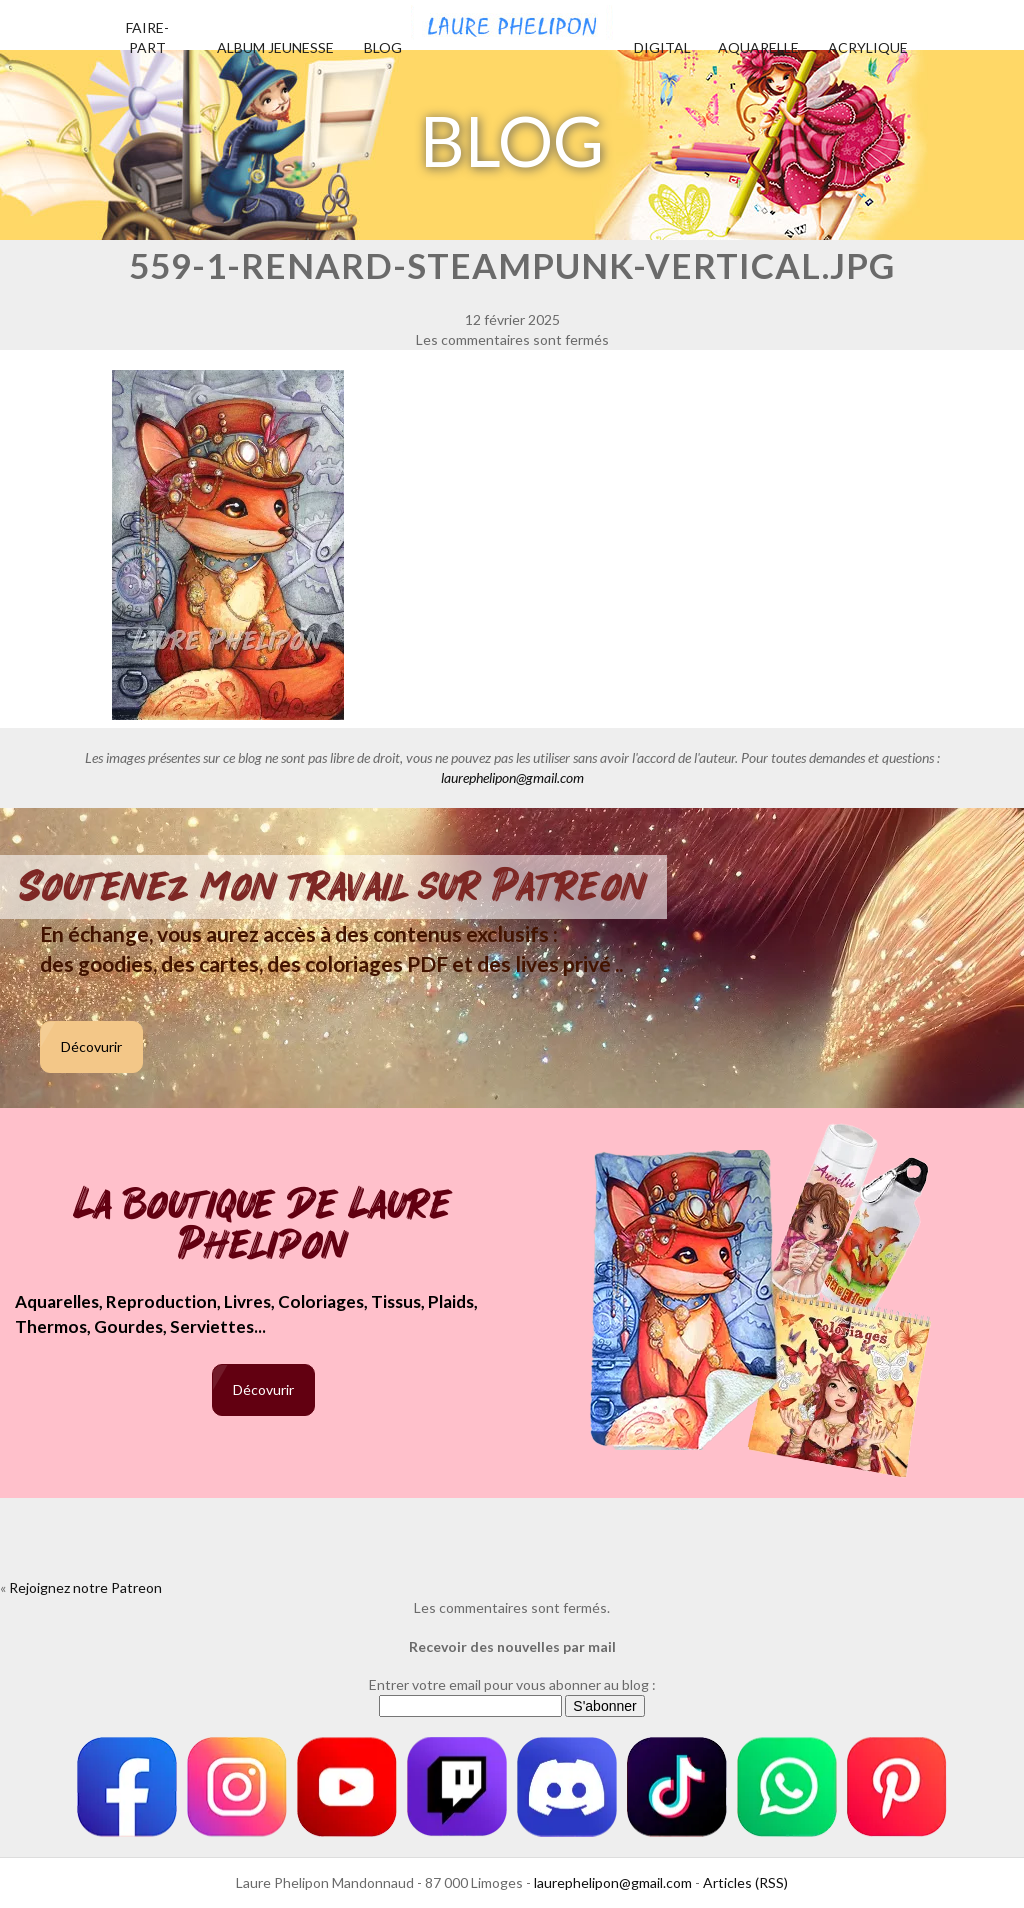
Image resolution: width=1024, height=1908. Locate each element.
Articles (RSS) (745, 1882)
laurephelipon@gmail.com (512, 777)
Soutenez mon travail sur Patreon (333, 887)
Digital (662, 47)
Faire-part (147, 37)
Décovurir (91, 1046)
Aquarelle (758, 47)
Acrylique (868, 47)
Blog (383, 47)
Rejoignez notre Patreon (85, 1587)
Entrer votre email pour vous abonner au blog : (512, 1684)
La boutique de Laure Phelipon (263, 1226)
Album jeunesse (275, 47)
